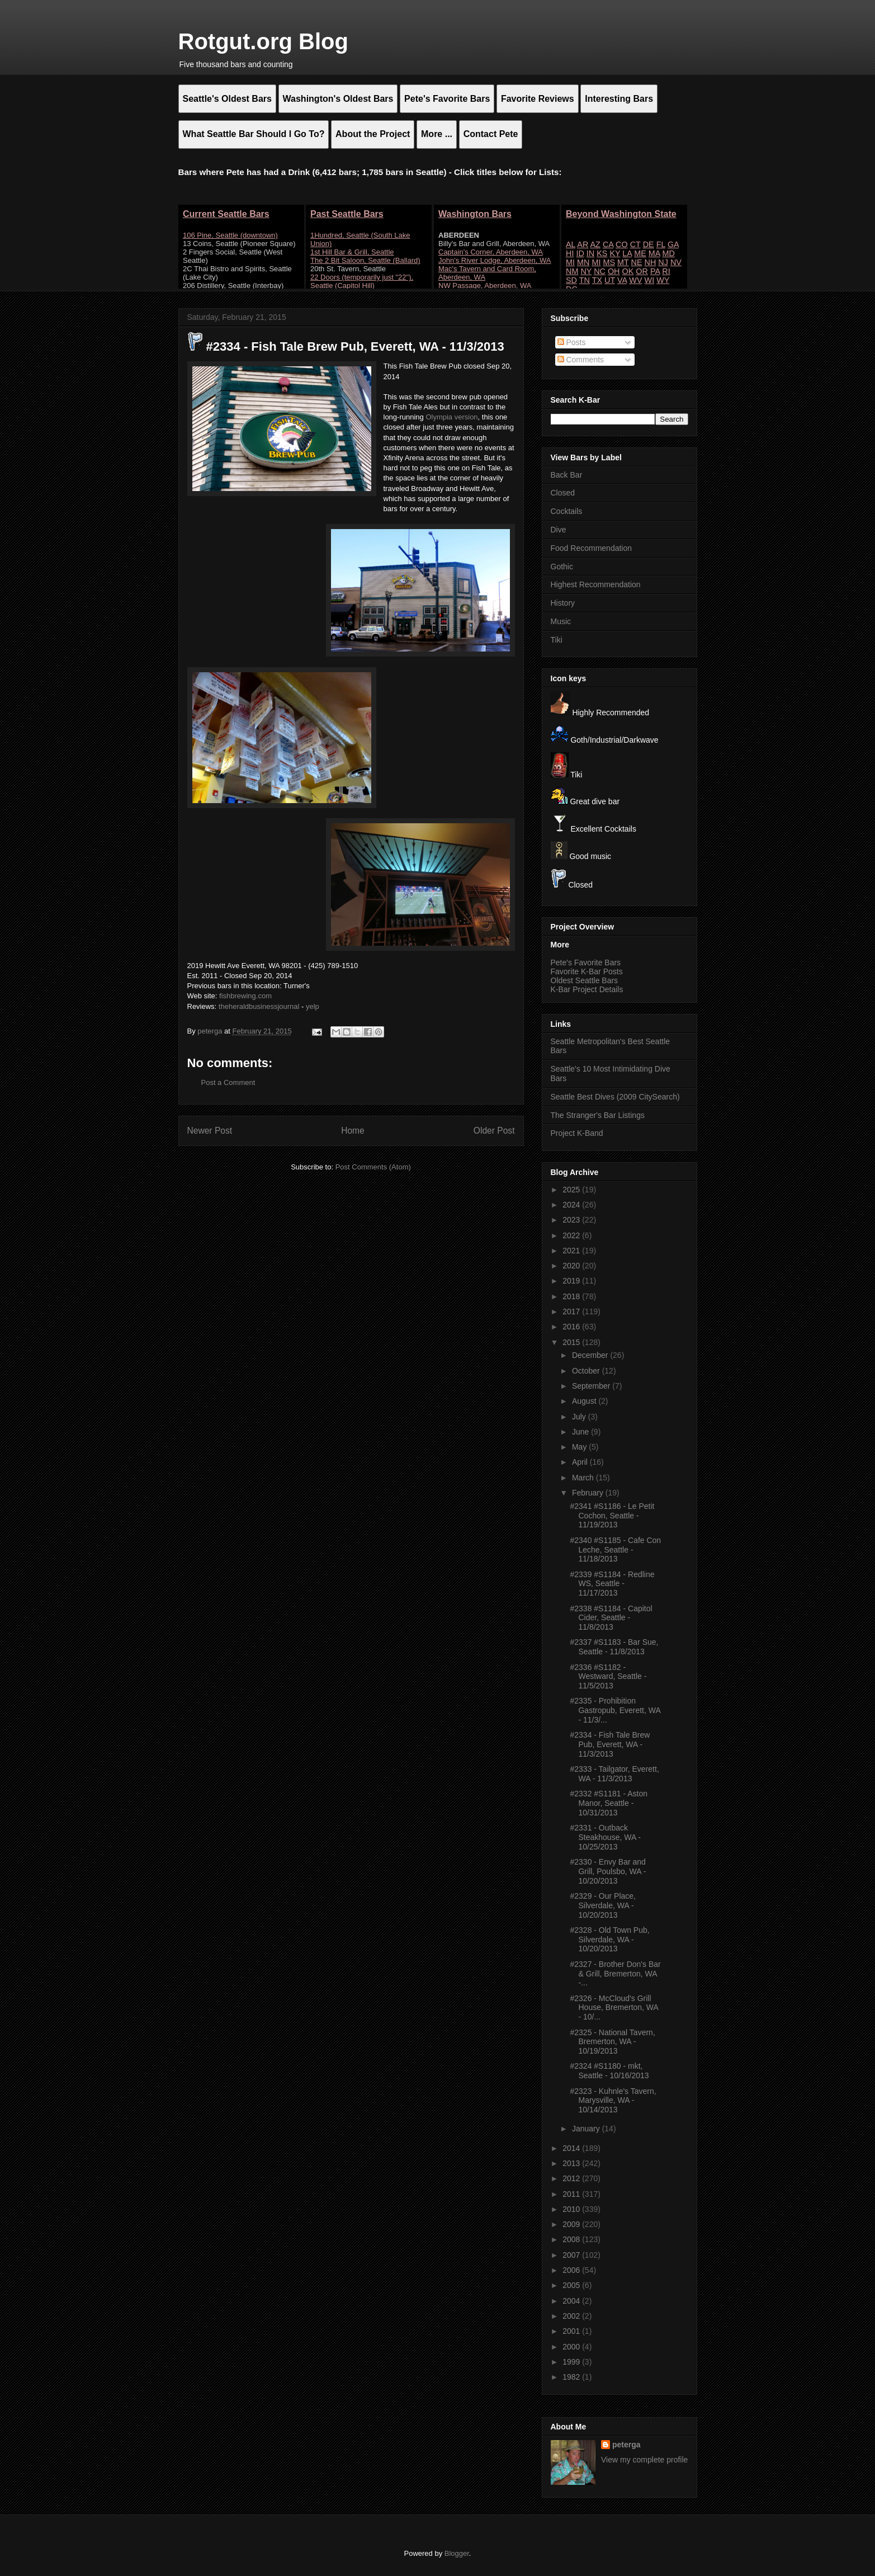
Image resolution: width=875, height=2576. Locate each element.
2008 (572, 2239)
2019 (572, 1280)
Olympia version (451, 417)
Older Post (494, 1130)
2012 (572, 2178)
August (585, 1400)
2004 (572, 2300)
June (581, 1431)
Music (561, 621)
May (580, 1446)
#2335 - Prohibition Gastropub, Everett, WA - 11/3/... (615, 1710)
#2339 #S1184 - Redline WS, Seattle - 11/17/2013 (612, 1584)
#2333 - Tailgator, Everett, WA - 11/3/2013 (614, 1773)
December (591, 1355)
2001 (572, 2331)
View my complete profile (644, 2459)
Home (353, 1130)
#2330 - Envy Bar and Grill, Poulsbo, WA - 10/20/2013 (608, 1871)
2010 (572, 2209)
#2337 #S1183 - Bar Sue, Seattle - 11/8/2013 (614, 1647)
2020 (572, 1265)
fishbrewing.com (245, 996)
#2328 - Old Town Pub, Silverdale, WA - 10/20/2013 (609, 1940)
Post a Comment (228, 1082)
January (587, 2128)
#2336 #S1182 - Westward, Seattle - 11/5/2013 (608, 1677)
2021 (572, 1250)
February (589, 1492)
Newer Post (210, 1130)
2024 (572, 1204)
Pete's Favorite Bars (586, 962)
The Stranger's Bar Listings (598, 1115)
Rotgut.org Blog (263, 41)
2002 (572, 2315)
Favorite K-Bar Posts (587, 971)
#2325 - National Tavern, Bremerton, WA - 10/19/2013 (612, 2042)
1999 (572, 2361)
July (580, 1416)
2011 (572, 2194)
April (581, 1461)
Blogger (456, 2553)
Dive (558, 529)
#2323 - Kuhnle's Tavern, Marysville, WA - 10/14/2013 (613, 2101)
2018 (572, 1296)
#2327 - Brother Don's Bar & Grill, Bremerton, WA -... (615, 1974)
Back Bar (567, 474)
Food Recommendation (591, 548)
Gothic (562, 566)
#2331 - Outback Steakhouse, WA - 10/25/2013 (605, 1837)
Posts (571, 342)
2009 (572, 2224)
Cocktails (567, 511)
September (592, 1385)
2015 (572, 1342)
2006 (572, 2270)
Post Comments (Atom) (373, 1167)
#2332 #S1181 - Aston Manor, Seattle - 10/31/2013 (608, 1803)
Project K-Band (577, 1133)
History (563, 602)
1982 (572, 2376)
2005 (572, 2285)
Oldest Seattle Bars (584, 980)
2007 (572, 2255)
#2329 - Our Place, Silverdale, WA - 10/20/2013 (603, 1905)
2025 (572, 1189)
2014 (572, 2148)
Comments (580, 359)
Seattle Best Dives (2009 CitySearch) (615, 1096)
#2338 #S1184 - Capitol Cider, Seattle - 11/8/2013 (611, 1618)
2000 (572, 2346)
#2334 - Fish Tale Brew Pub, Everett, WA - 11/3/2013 (610, 1744)
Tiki (556, 639)
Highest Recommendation (596, 584)
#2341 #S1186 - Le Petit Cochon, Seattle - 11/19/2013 (612, 1516)
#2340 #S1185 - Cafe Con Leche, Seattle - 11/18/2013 (615, 1550)
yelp (312, 1006)
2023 (572, 1219)
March (584, 1477)
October (587, 1370)
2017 (572, 1311)
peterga (626, 2444)
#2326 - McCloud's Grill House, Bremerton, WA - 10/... (614, 2008)
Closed (563, 492)
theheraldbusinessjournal (259, 1006)
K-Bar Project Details (587, 989)
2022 (572, 1235)
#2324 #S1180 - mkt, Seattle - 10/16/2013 (609, 2070)
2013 (572, 2163)
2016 (572, 1326)
